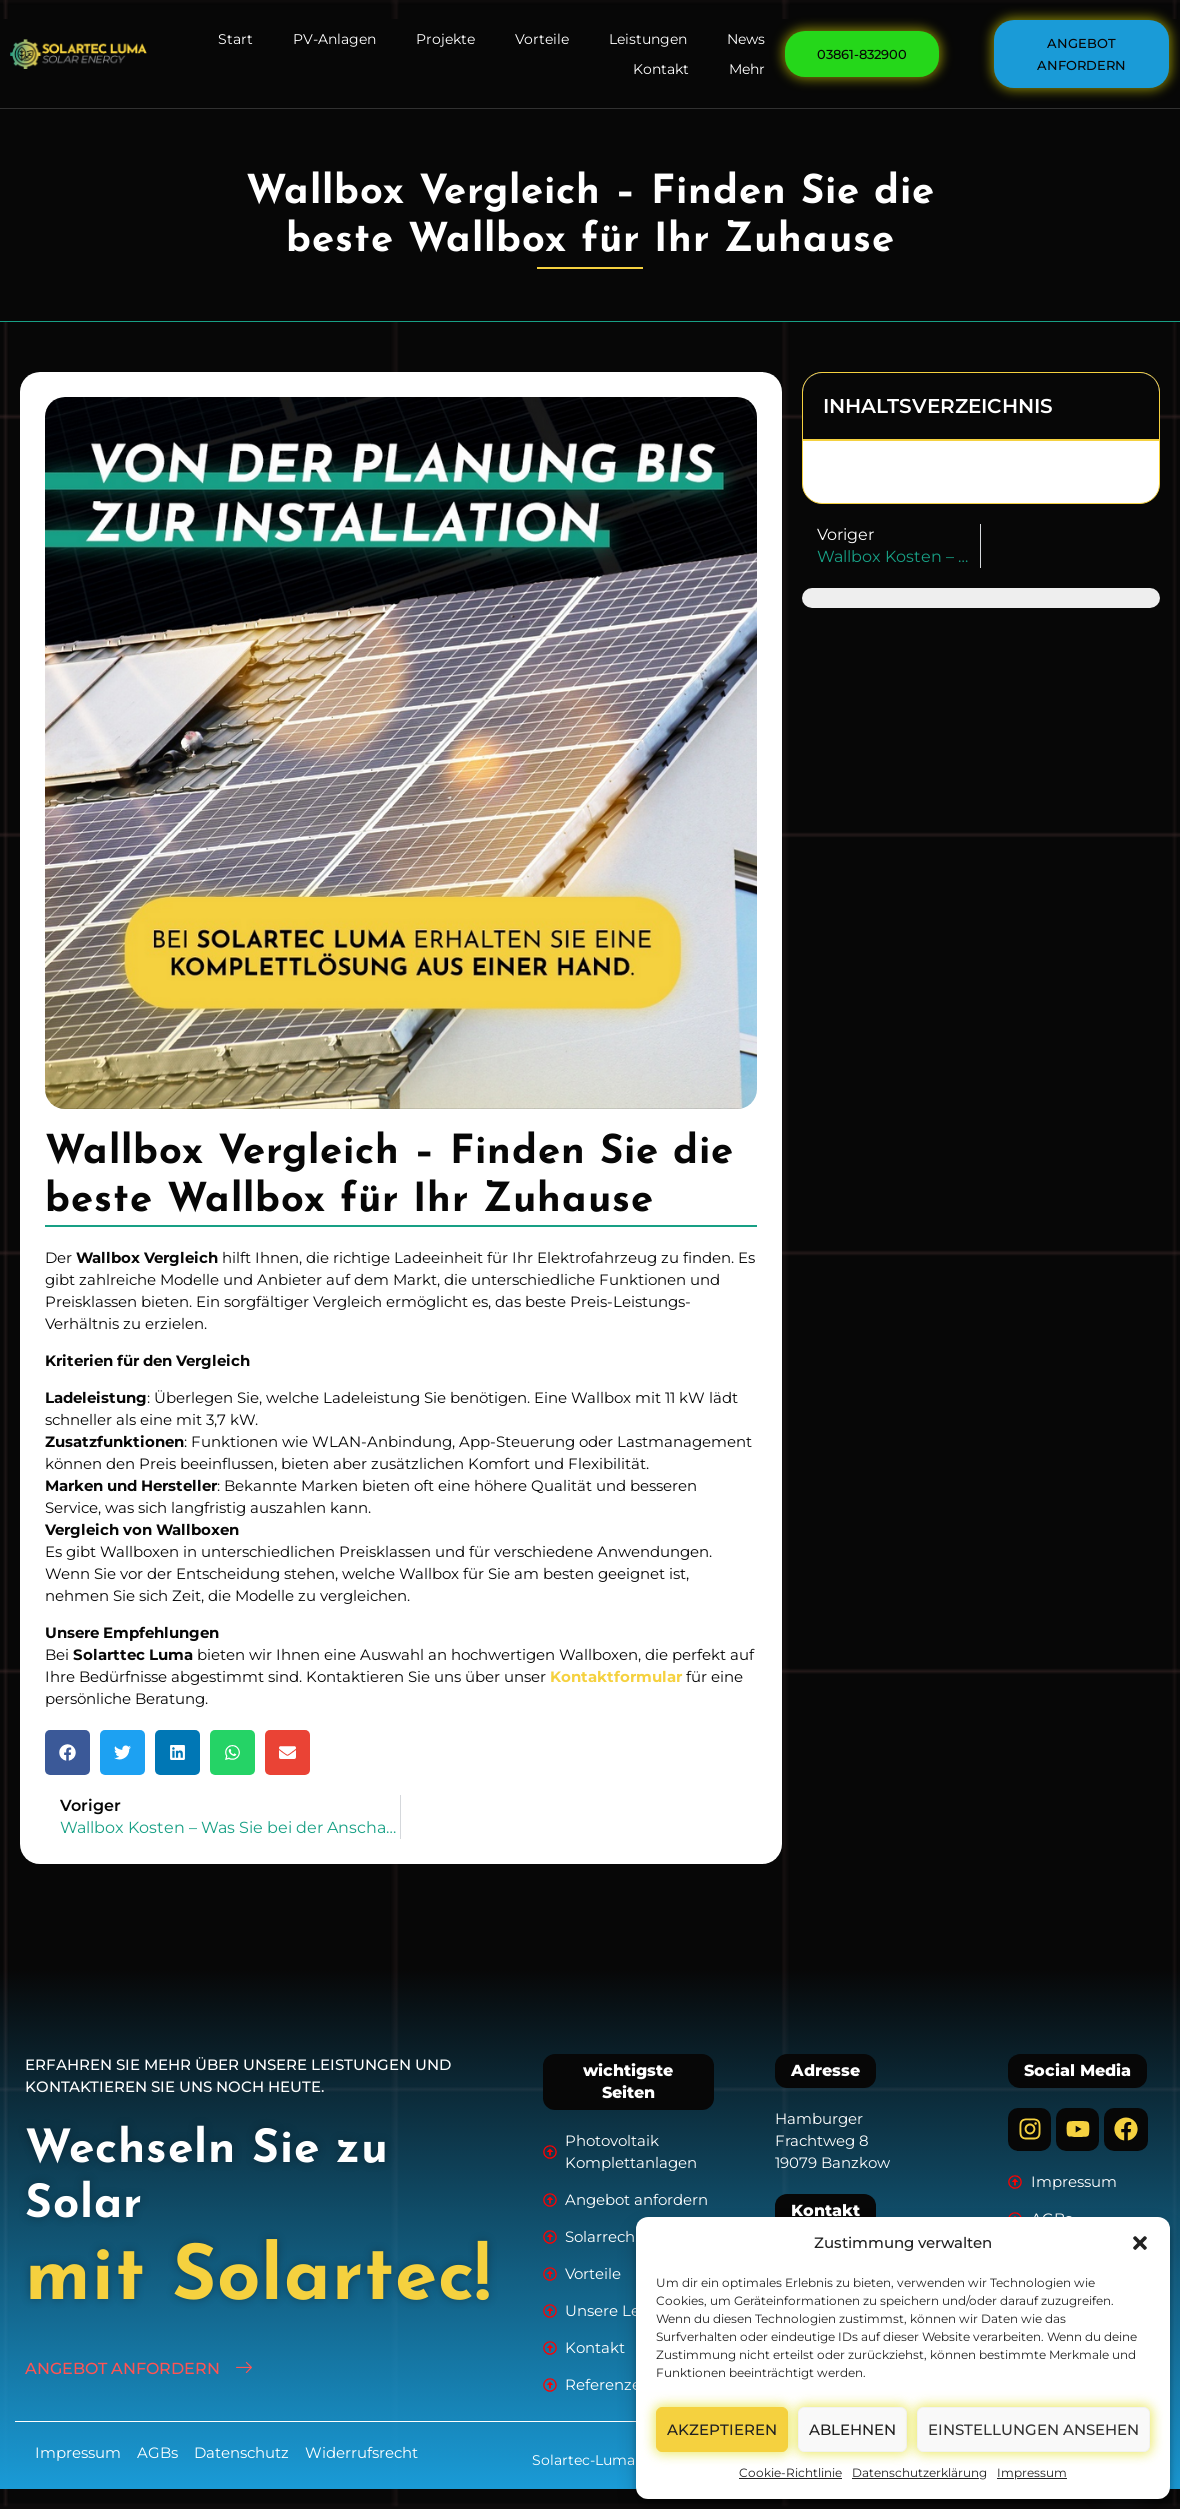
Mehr (747, 69)
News (746, 39)
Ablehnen (852, 2429)
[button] (1140, 2243)
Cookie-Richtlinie (790, 2472)
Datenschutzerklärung (919, 2472)
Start (235, 39)
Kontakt (661, 69)
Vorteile (542, 39)
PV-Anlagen (334, 39)
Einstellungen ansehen (1033, 2429)
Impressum (1032, 2472)
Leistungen (648, 39)
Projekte (445, 39)
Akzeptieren (722, 2429)
